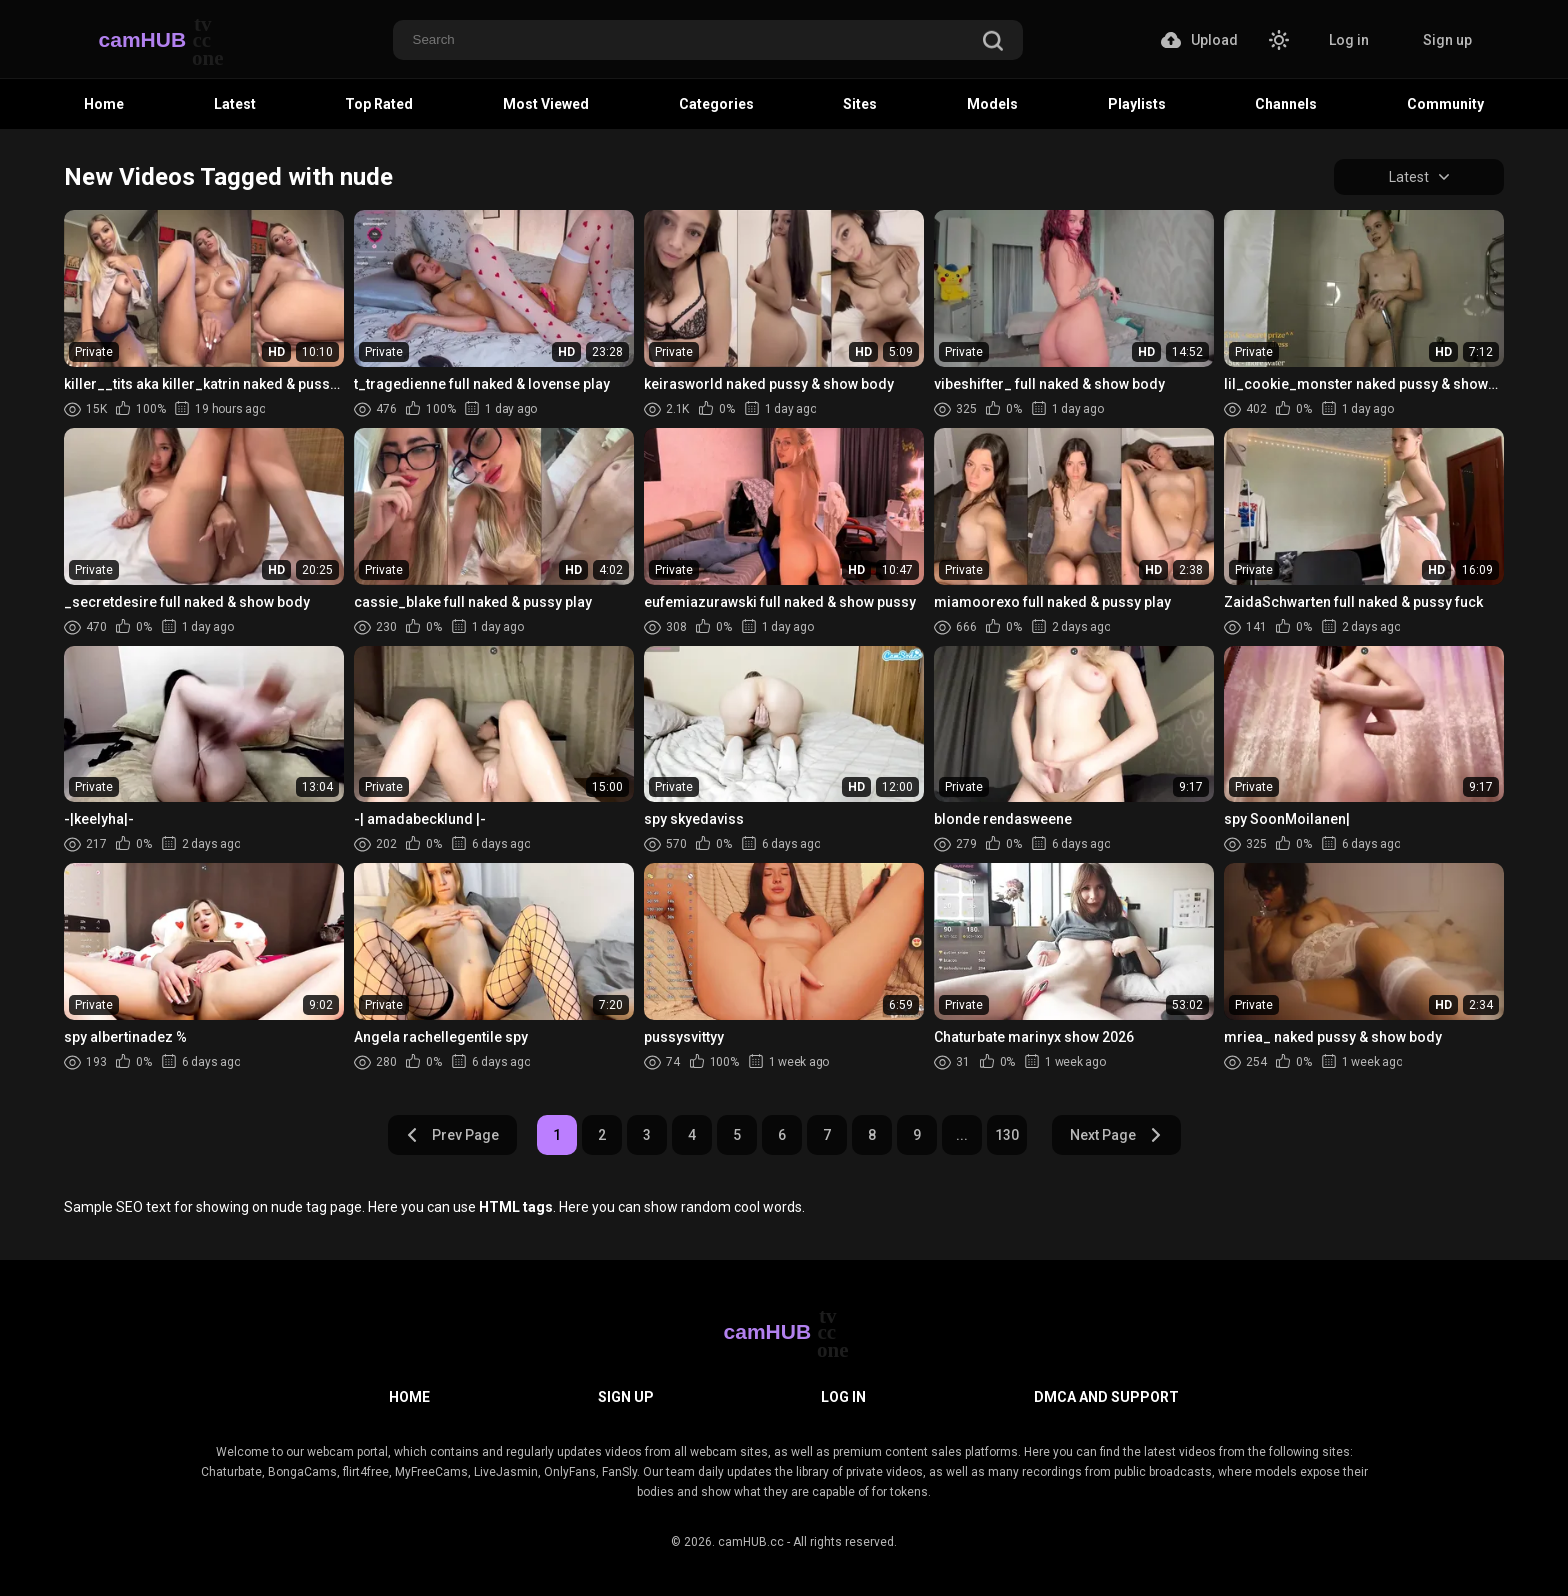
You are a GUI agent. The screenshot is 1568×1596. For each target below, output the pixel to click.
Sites (860, 104)
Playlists (1137, 104)
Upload (1199, 40)
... (962, 1135)
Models (992, 104)
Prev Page (452, 1135)
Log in (1349, 40)
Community (1445, 104)
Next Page (1116, 1135)
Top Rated (379, 104)
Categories (716, 104)
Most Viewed (546, 104)
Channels (1286, 104)
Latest (235, 104)
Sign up (1447, 40)
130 (1007, 1135)
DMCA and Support (1106, 1397)
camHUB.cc (751, 1542)
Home (104, 104)
